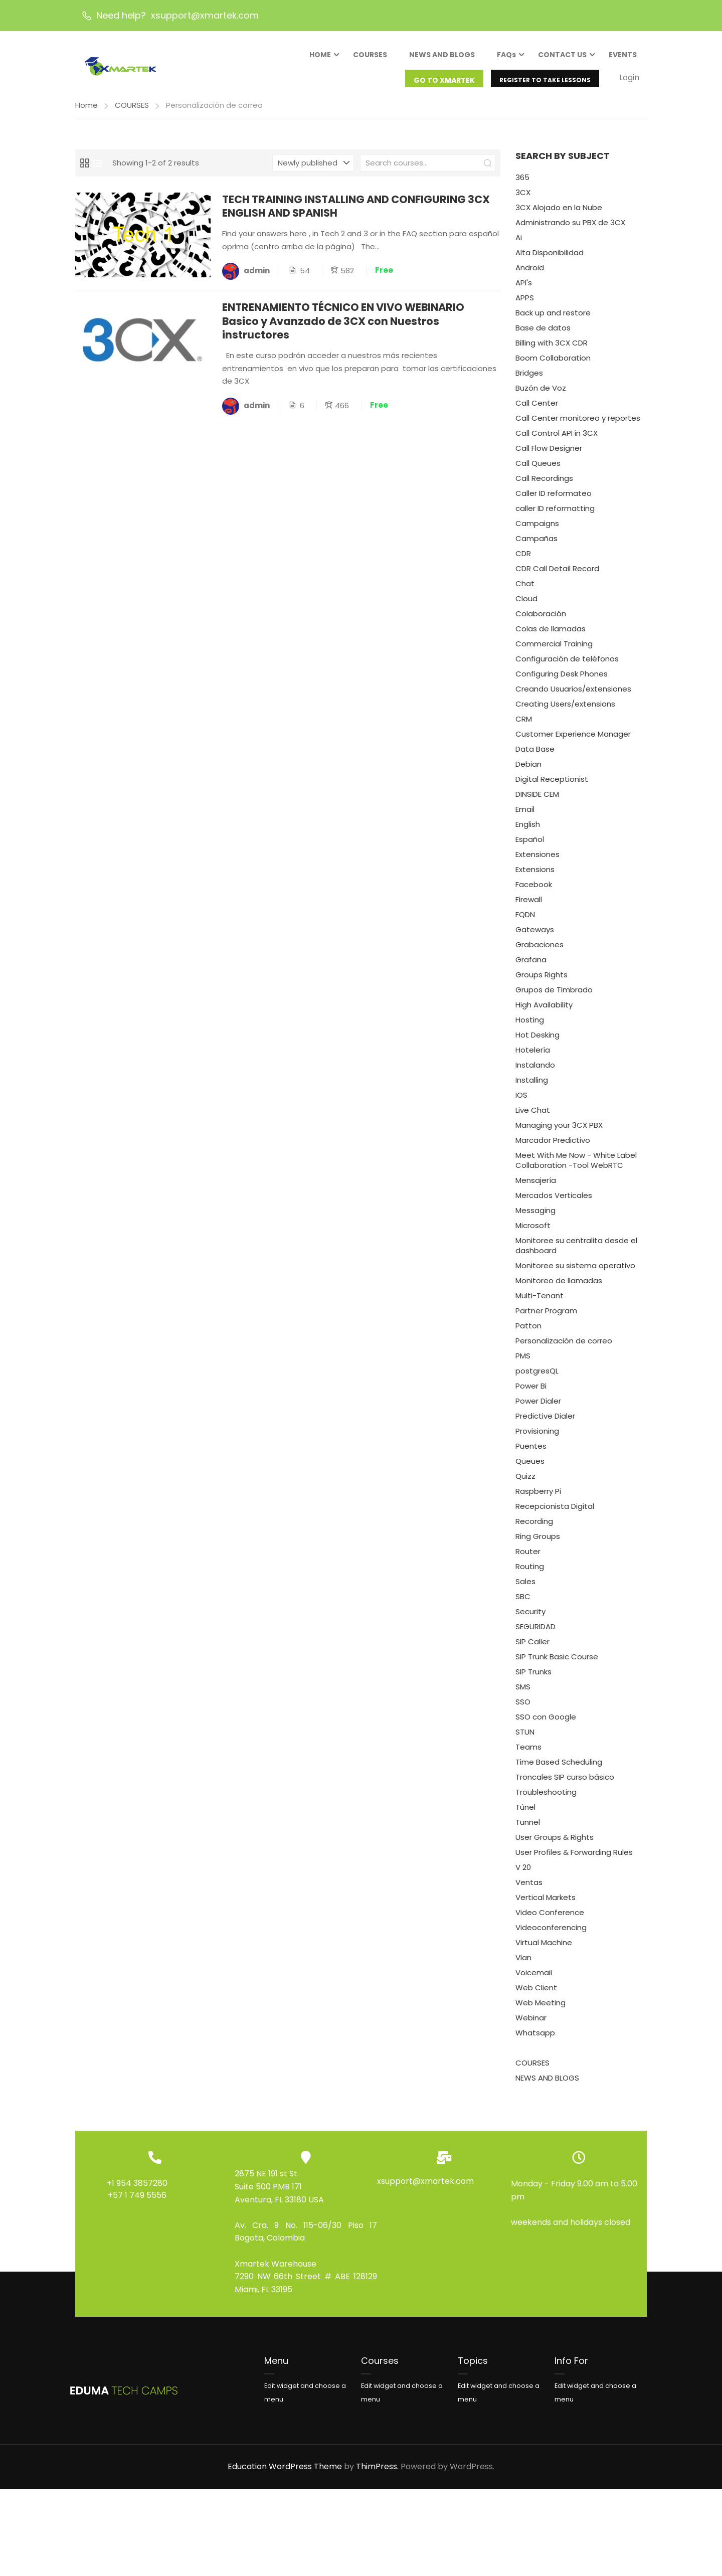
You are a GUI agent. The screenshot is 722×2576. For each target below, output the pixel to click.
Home (86, 112)
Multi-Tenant (539, 1302)
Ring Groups (537, 1543)
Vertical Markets (545, 1904)
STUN (524, 1739)
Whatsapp (535, 2039)
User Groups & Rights (554, 1844)
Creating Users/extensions (565, 711)
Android (529, 274)
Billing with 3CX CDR (551, 350)
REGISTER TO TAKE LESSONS (545, 82)
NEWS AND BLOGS (442, 57)
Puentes (531, 1453)
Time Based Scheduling (558, 1769)
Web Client (536, 1994)
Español (529, 846)
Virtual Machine (543, 1949)
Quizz (525, 1483)
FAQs (506, 57)
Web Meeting (540, 2009)
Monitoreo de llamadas (558, 1287)
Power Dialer (538, 1408)
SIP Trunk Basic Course (556, 1663)
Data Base (535, 756)
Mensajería (535, 1187)
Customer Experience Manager (573, 741)
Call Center (536, 410)
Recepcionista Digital (554, 1513)
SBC (522, 1603)
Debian (528, 771)
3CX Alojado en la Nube (558, 214)
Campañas (536, 545)
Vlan (523, 1964)
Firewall (528, 906)
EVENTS (623, 57)
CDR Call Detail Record (557, 575)
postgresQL (537, 1377)
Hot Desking (537, 1042)
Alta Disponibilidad (549, 259)
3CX (522, 199)
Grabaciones (539, 951)
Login (629, 79)
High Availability (544, 1011)
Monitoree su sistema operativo (575, 1272)
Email (524, 816)
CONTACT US (562, 57)
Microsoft (533, 1232)
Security (530, 1618)
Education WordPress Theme (285, 2473)
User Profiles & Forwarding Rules (574, 1859)
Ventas (529, 1889)
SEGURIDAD (535, 1633)
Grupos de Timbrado (554, 996)
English (527, 831)
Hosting (529, 1026)
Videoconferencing (551, 1934)
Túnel (525, 1814)
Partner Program (546, 1317)
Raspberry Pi (538, 1498)
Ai (518, 244)
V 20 (523, 1874)
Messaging (535, 1217)
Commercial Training (554, 650)
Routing (529, 1573)
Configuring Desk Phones (561, 680)
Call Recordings (544, 485)
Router (527, 1558)
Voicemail (533, 1979)
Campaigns (537, 530)
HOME (320, 57)
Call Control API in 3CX (556, 440)
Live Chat (532, 1117)
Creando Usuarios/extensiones (573, 696)
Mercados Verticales (553, 1202)
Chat (524, 590)
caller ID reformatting (555, 515)
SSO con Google (545, 1724)
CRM (523, 726)
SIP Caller (532, 1648)
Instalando (535, 1072)
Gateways (534, 936)
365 (522, 184)
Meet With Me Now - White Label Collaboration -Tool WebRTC (576, 1167)
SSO (522, 1708)
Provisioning (537, 1438)
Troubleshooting (546, 1799)
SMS (522, 1693)
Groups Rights (541, 981)
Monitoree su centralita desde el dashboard (576, 1252)
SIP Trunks (533, 1678)
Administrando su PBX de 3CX (570, 229)
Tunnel (527, 1829)
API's (523, 289)
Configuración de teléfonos (567, 665)
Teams (528, 1754)
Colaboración (540, 620)
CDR (523, 560)
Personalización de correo (563, 1347)
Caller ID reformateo (553, 500)
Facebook (533, 891)
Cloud (526, 605)
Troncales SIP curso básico (564, 1784)
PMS (522, 1362)
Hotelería (532, 1057)
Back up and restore (553, 319)
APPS (524, 304)
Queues (530, 1468)
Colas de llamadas (550, 635)
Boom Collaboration (553, 365)
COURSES (370, 57)
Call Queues (538, 470)
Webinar (531, 2024)
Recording (534, 1528)
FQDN (525, 921)
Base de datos (543, 334)
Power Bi (531, 1393)
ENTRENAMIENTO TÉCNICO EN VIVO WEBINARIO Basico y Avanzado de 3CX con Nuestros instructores (344, 328)
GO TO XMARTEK (444, 82)
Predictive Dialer (545, 1423)
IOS (521, 1102)
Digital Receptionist (551, 786)
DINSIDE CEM (537, 801)
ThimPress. (377, 2473)
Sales (525, 1588)
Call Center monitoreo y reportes (577, 425)
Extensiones (537, 861)
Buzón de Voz (540, 395)
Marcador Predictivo (552, 1147)
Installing (531, 1087)
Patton (528, 1332)
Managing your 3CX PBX (559, 1132)
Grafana (531, 966)
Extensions (535, 876)
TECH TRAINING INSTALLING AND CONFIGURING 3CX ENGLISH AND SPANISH (357, 213)
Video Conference (549, 1919)
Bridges (529, 380)
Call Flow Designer (548, 455)
